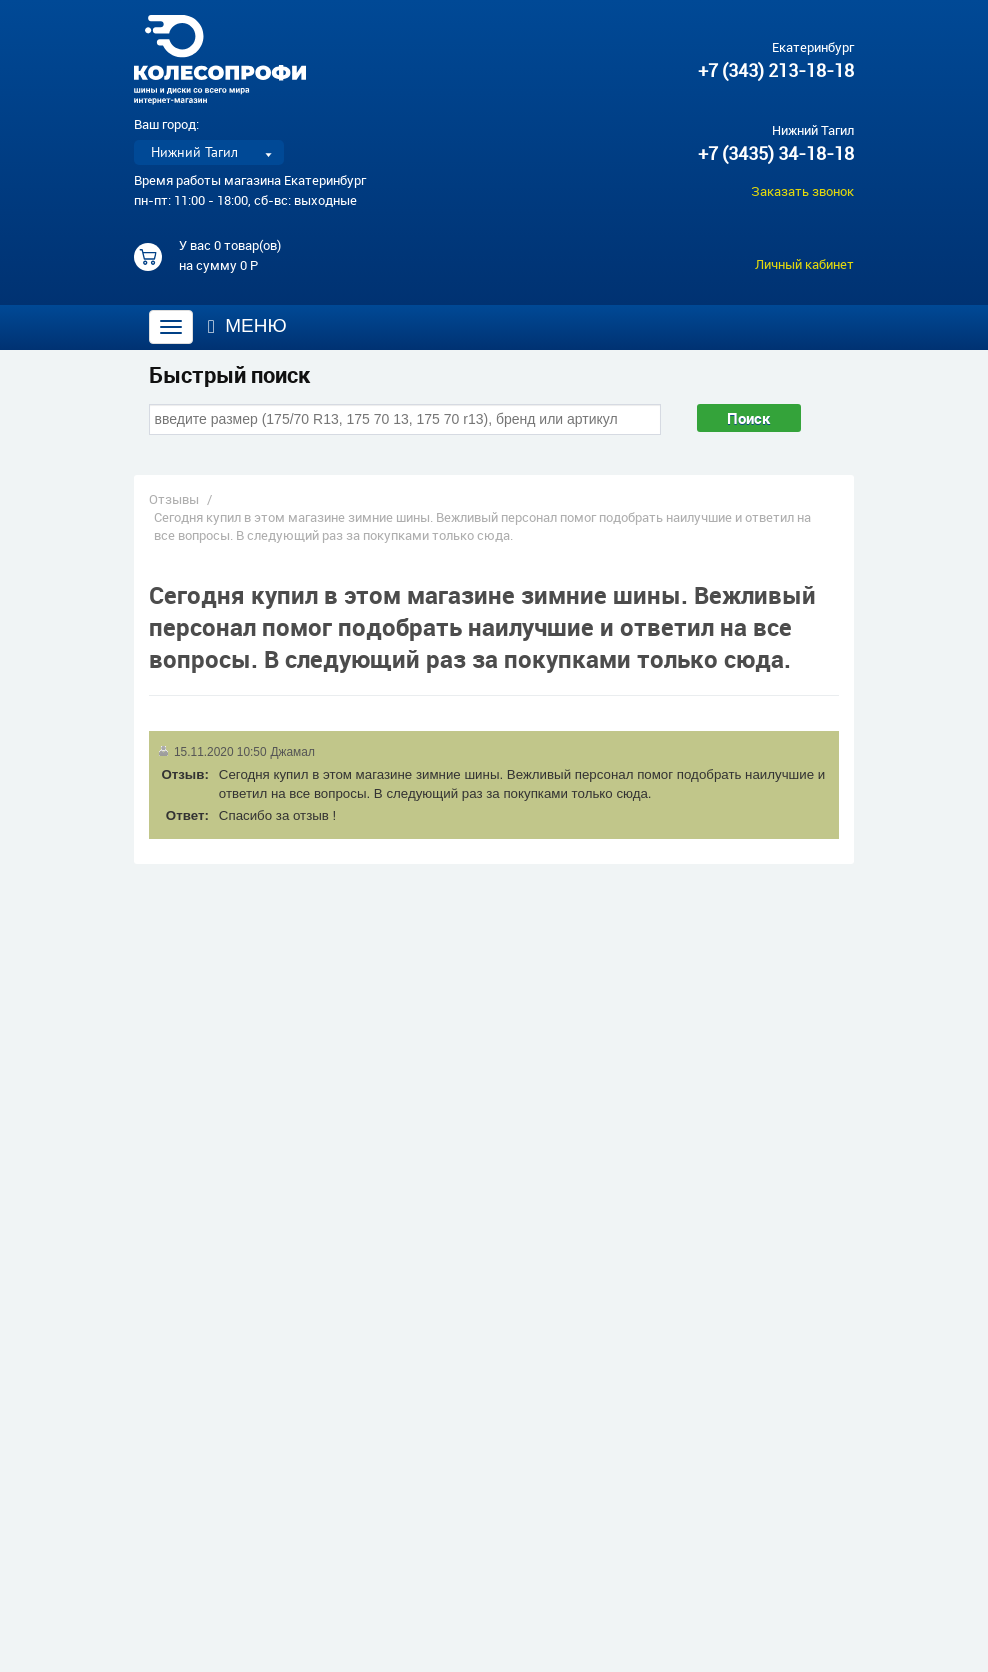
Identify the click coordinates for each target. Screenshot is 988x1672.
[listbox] (209, 152)
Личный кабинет (804, 264)
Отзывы (174, 499)
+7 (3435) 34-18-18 (776, 153)
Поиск (749, 418)
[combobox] (405, 419)
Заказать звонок (802, 191)
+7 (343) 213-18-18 (776, 70)
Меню (247, 325)
